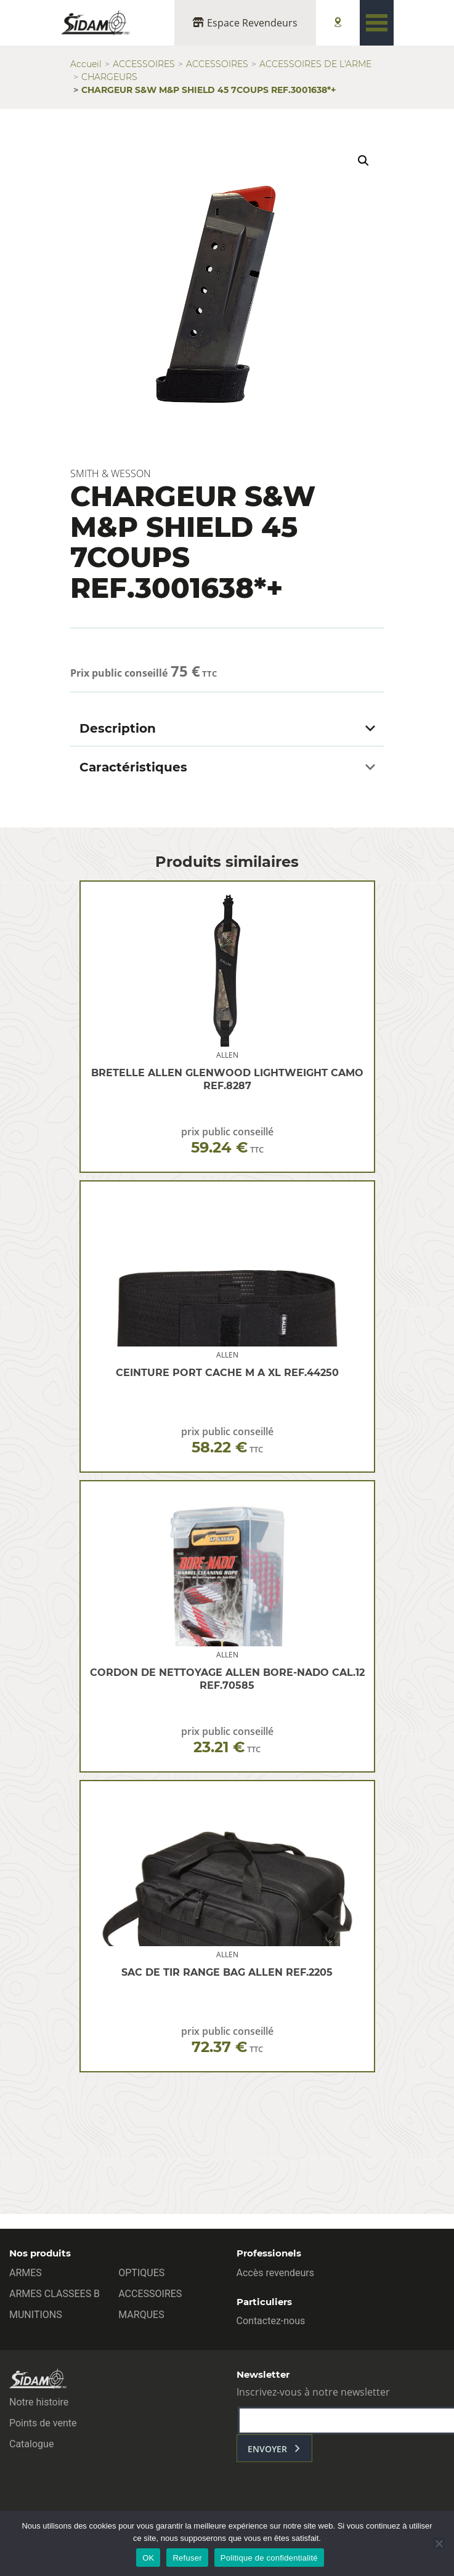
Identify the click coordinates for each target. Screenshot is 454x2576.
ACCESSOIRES (144, 64)
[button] (363, 161)
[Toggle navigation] (377, 23)
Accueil (86, 64)
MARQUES (141, 2314)
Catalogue (31, 2444)
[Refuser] (438, 2543)
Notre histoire (38, 2402)
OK (148, 2557)
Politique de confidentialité (269, 2557)
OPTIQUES (141, 2273)
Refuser (186, 2557)
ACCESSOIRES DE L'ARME (315, 64)
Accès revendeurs (276, 2273)
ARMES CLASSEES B (54, 2294)
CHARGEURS (109, 77)
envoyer (267, 2449)
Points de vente (42, 2423)
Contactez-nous (271, 2321)
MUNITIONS (35, 2314)
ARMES (25, 2273)
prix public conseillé (227, 1140)
